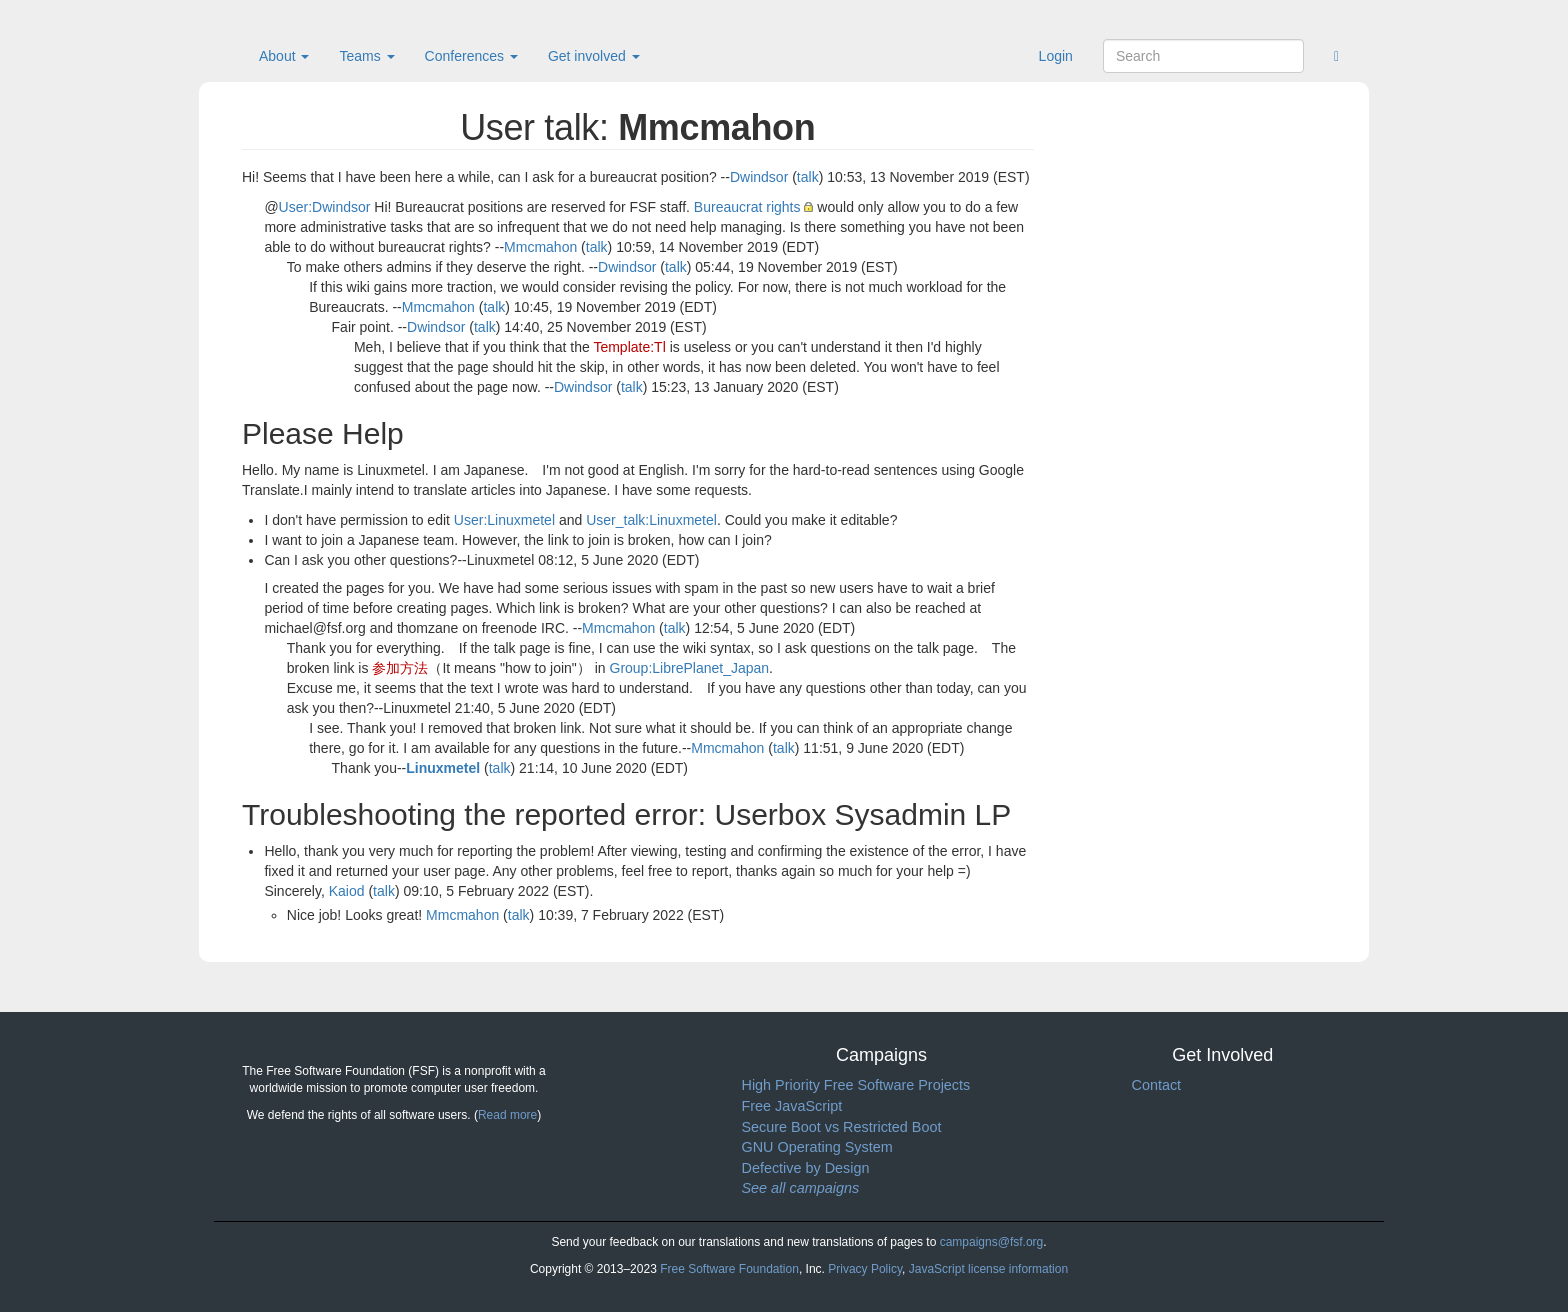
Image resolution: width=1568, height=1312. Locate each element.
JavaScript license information (988, 1269)
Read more (507, 1115)
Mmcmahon (540, 247)
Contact (1157, 1085)
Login (1056, 56)
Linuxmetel (443, 768)
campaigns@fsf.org (992, 1242)
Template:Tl (629, 347)
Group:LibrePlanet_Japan (690, 668)
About (284, 56)
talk (808, 177)
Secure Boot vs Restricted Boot (842, 1127)
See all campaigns (801, 1188)
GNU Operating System (817, 1147)
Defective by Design (806, 1168)
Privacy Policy (865, 1269)
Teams (366, 56)
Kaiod (347, 891)
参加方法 (400, 668)
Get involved (594, 56)
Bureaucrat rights (747, 207)
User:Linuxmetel (504, 520)
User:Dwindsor (325, 207)
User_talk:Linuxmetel (651, 520)
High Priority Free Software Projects (856, 1085)
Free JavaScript (792, 1106)
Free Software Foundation (729, 1269)
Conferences (471, 56)
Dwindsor (759, 177)
